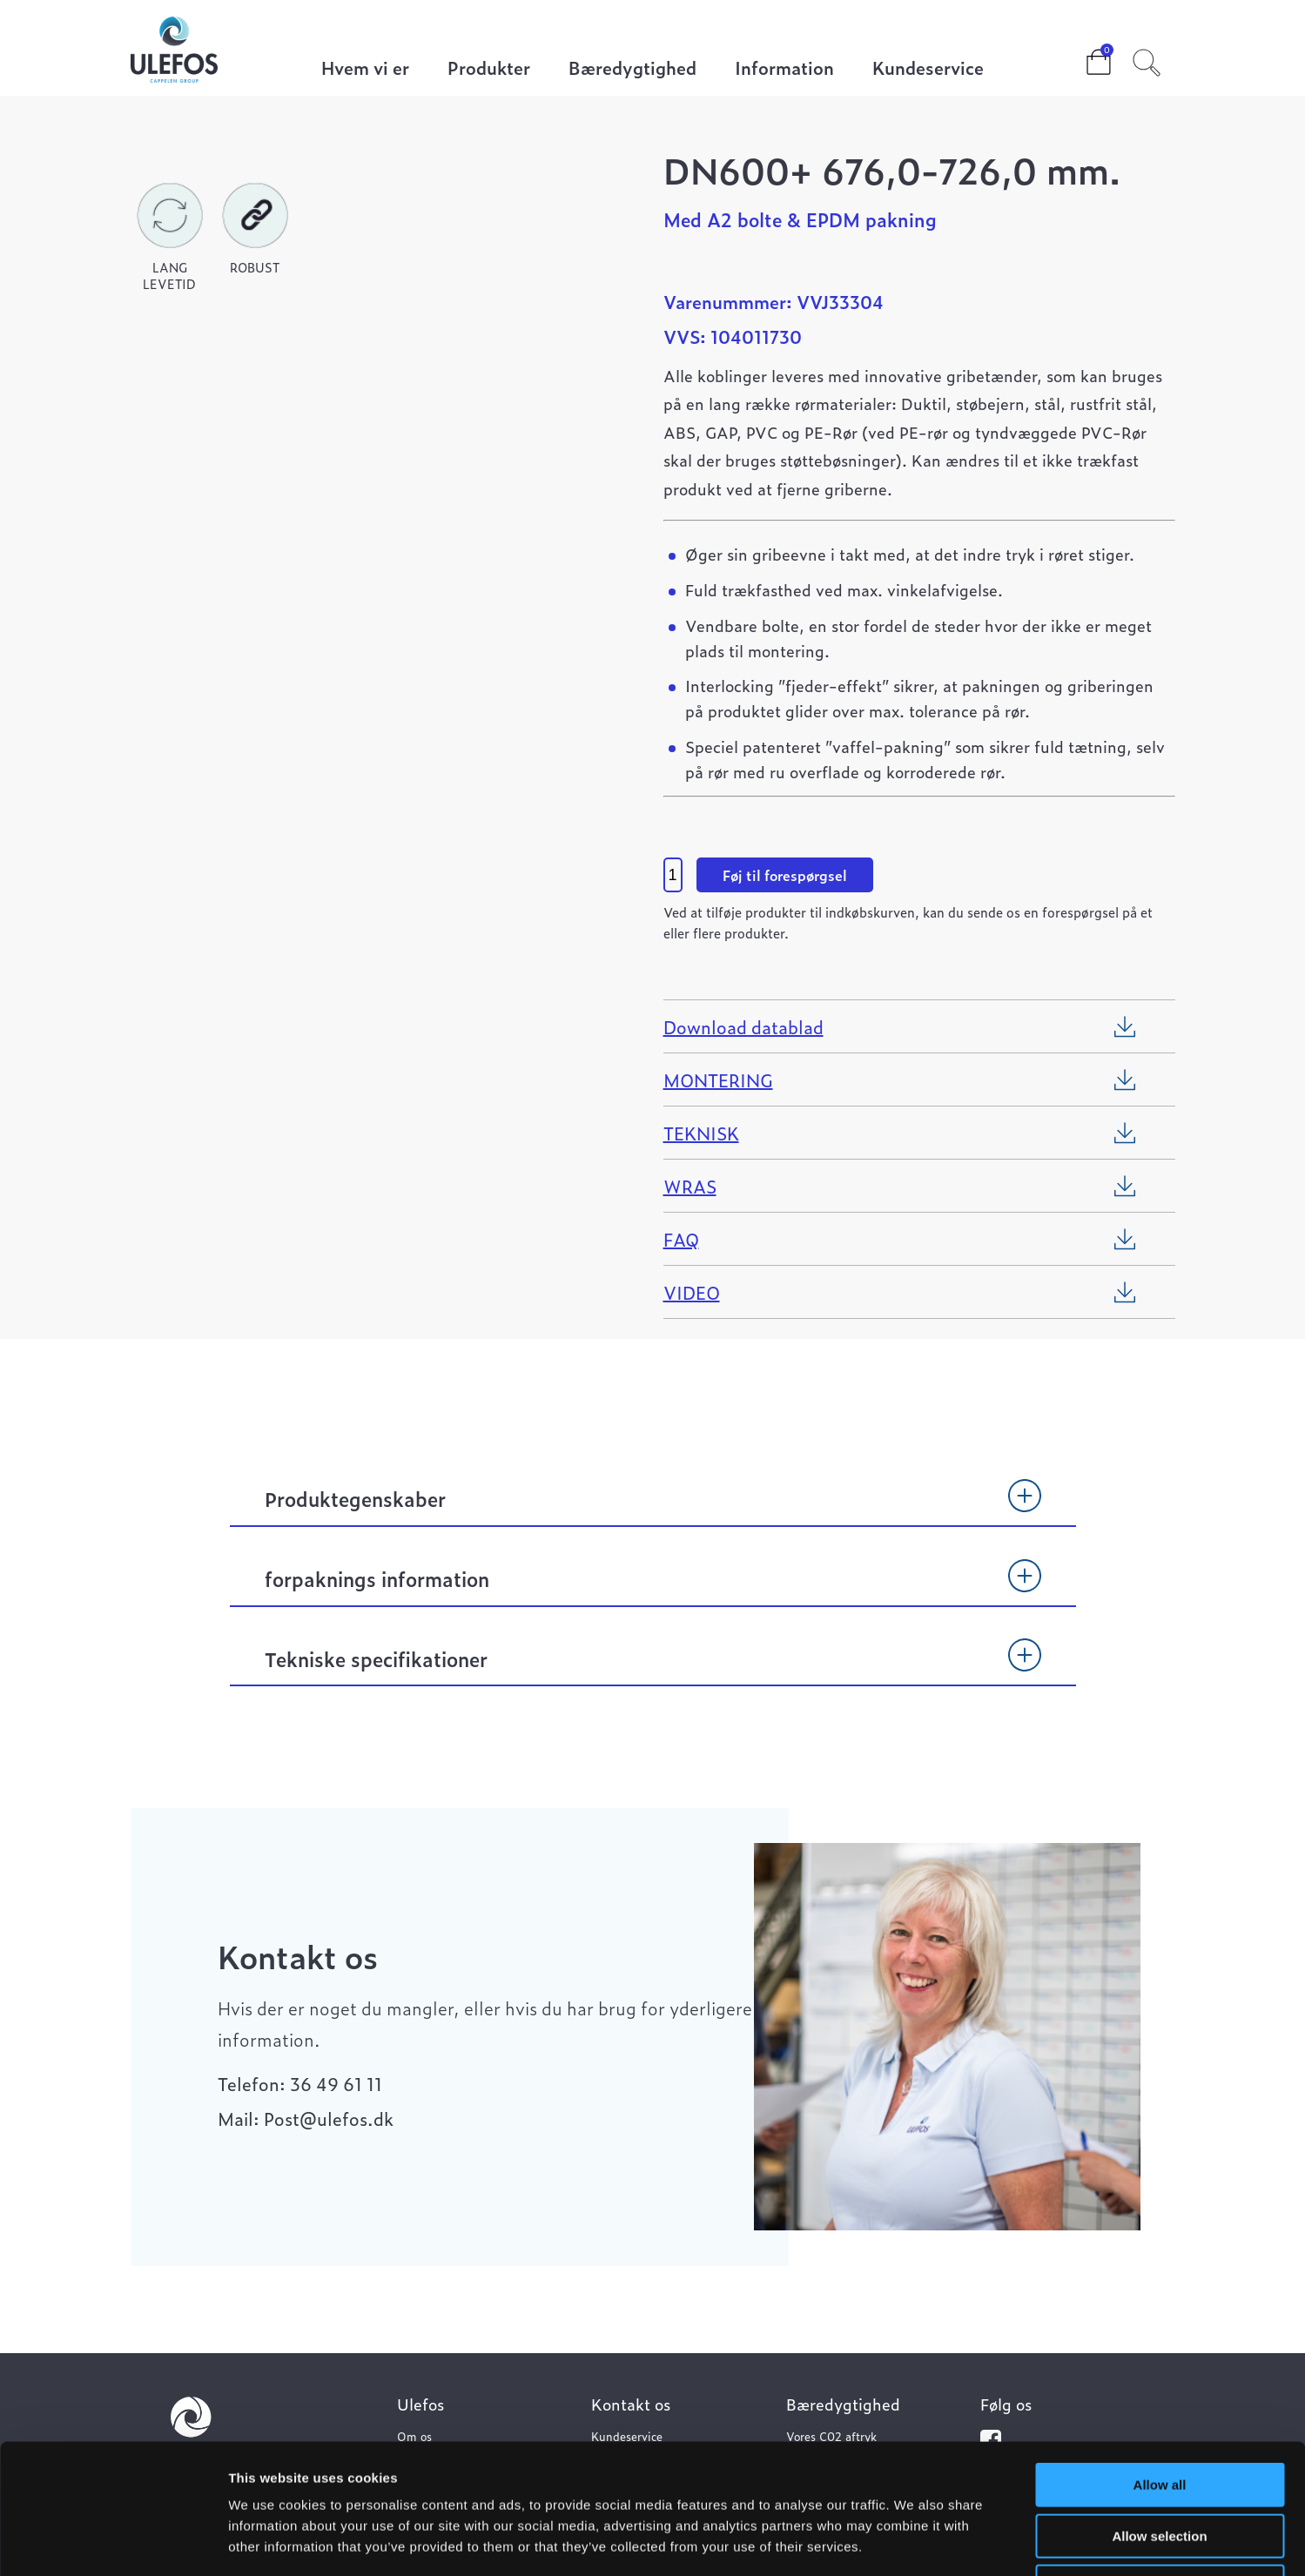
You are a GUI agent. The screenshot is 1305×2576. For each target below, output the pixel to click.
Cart (1085, 56)
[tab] (653, 1507)
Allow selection (1159, 2414)
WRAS (689, 1186)
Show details (913, 2541)
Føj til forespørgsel (785, 874)
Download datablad (743, 1026)
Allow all (1160, 2363)
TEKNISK (701, 1133)
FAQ (681, 1239)
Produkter (488, 69)
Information (784, 69)
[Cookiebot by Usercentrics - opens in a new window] (113, 2542)
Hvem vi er (365, 69)
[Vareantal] (673, 875)
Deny (1160, 2465)
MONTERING (718, 1079)
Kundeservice (928, 69)
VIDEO (691, 1292)
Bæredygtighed (632, 69)
